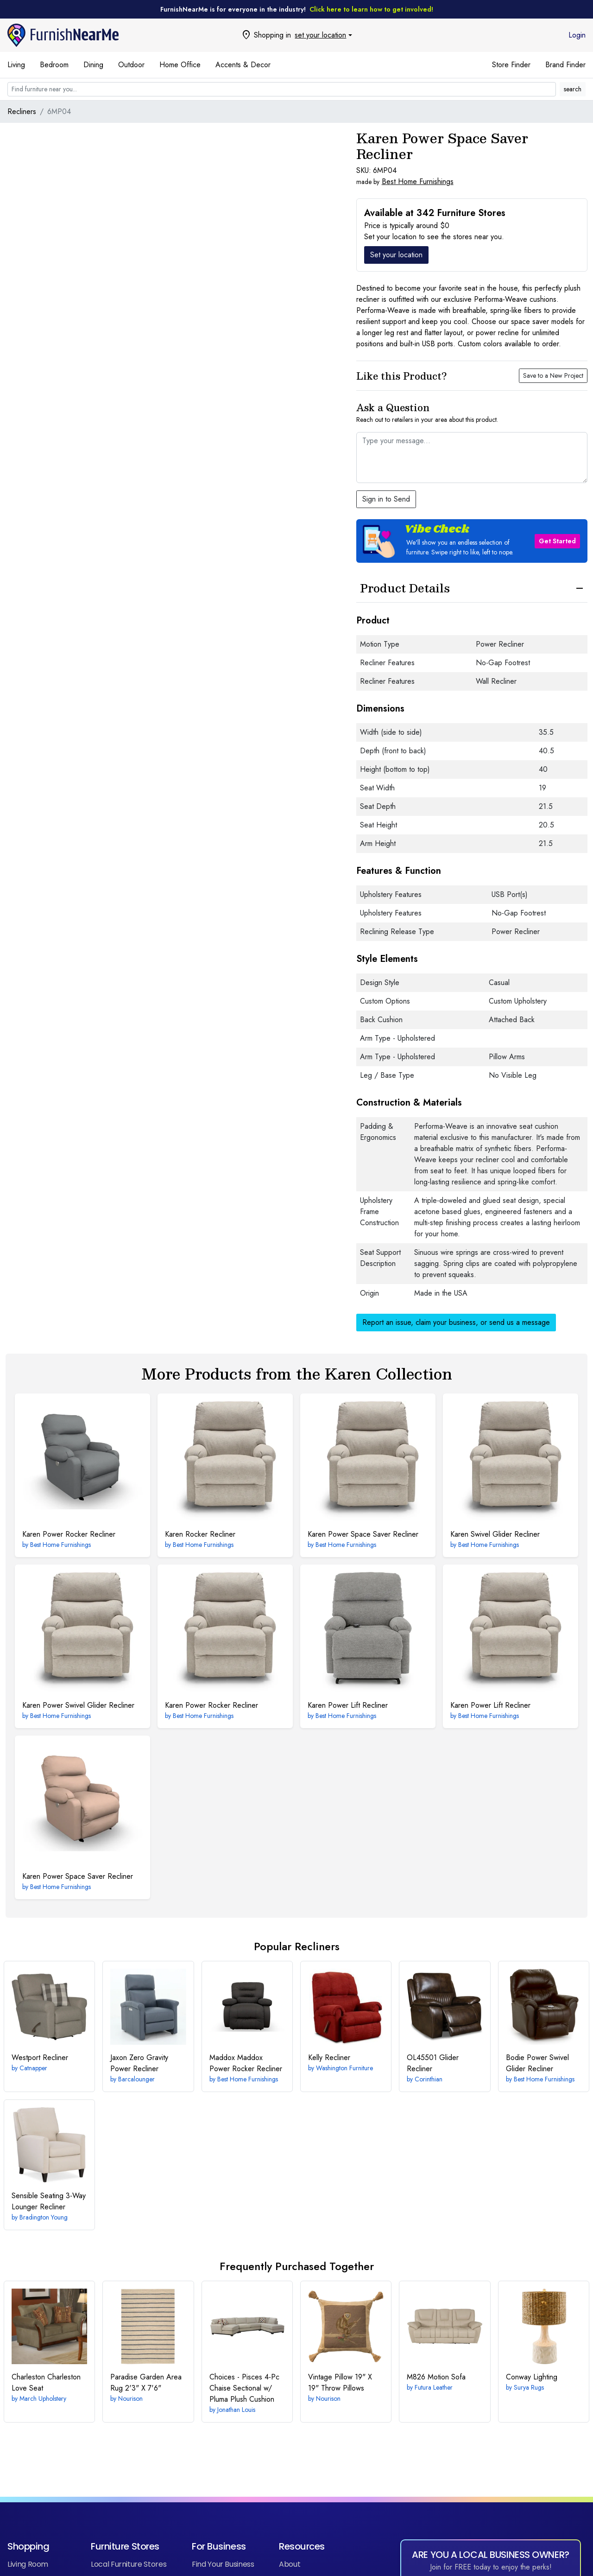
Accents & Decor (243, 64)
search (572, 89)
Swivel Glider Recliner (495, 1534)
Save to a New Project (553, 375)
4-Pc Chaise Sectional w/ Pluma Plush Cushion (244, 2388)
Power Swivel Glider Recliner (78, 1705)
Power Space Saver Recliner (363, 1534)
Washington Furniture (344, 2068)
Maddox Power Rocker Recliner (245, 2063)
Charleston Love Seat (46, 2382)
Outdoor (131, 64)
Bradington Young (43, 2217)
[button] (471, 541)
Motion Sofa (436, 2377)
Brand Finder (565, 64)
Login (577, 35)
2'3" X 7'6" (146, 2382)
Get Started (557, 541)
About (289, 2564)
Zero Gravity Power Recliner (139, 2063)
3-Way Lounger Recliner (49, 2201)
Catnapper (33, 2068)
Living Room (27, 2564)
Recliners (21, 111)
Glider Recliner (433, 2063)
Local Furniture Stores (128, 2564)
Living (16, 64)
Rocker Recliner (200, 1534)
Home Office (180, 64)
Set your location (396, 254)
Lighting (531, 2377)
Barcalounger (136, 2079)
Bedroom (54, 64)
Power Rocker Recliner (68, 1534)
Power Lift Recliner (348, 1705)
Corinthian (428, 2079)
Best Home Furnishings (418, 181)
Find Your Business (223, 2564)
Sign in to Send (386, 499)
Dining (93, 64)
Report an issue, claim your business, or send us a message (456, 1322)
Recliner (40, 2057)
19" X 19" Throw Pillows (340, 2382)
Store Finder (511, 64)
